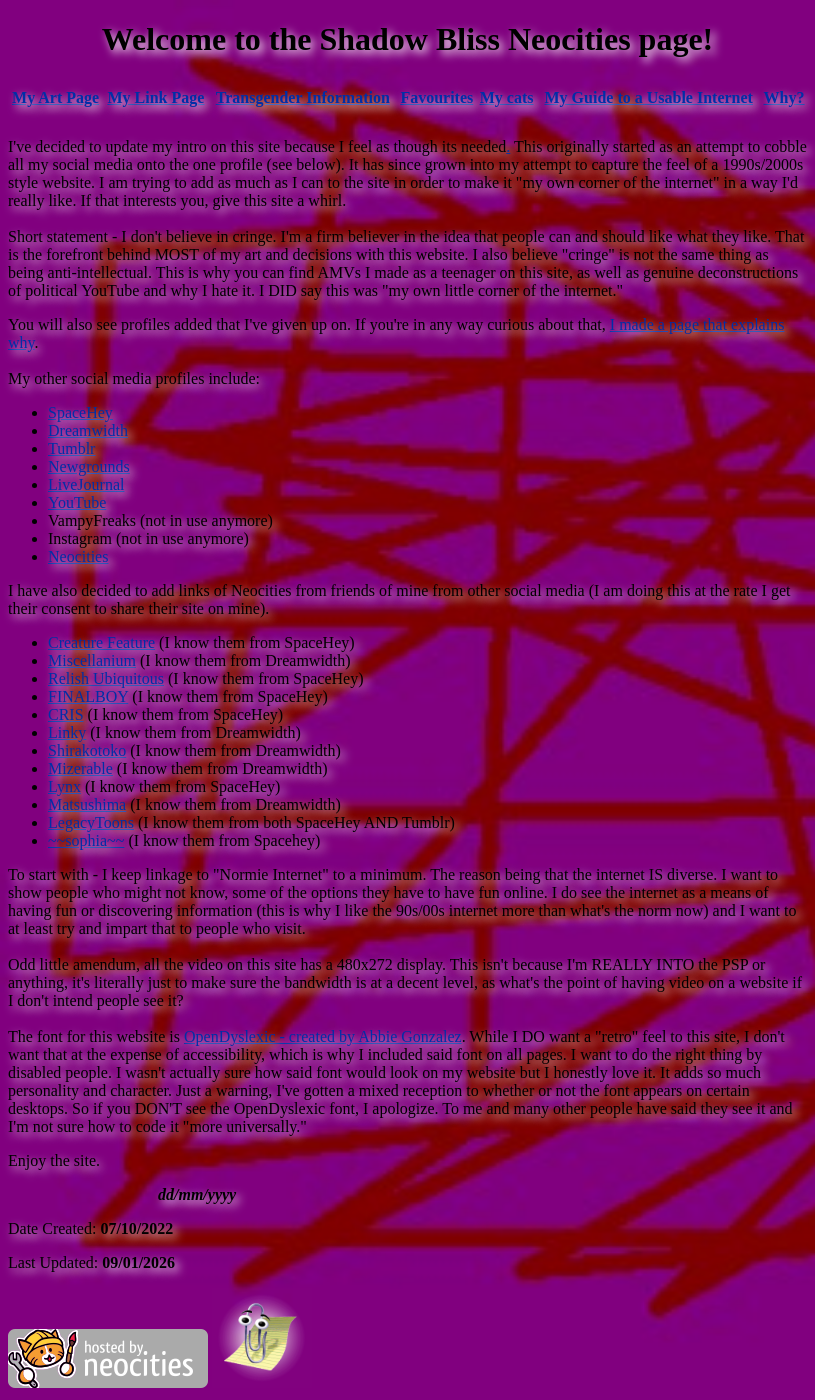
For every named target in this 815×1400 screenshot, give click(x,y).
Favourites (436, 97)
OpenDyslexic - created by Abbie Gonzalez (323, 1036)
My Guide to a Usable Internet (649, 97)
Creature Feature (101, 642)
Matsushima (87, 804)
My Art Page (55, 97)
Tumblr (71, 448)
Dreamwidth (88, 430)
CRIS (66, 714)
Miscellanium (92, 660)
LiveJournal (86, 484)
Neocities (78, 556)
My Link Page (156, 97)
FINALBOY (88, 696)
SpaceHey (80, 412)
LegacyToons (91, 822)
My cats (507, 97)
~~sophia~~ (86, 840)
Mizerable (80, 768)
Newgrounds (89, 466)
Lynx (64, 786)
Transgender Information (303, 97)
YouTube (77, 502)
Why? (784, 97)
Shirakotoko (87, 750)
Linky (67, 732)
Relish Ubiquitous (106, 678)
